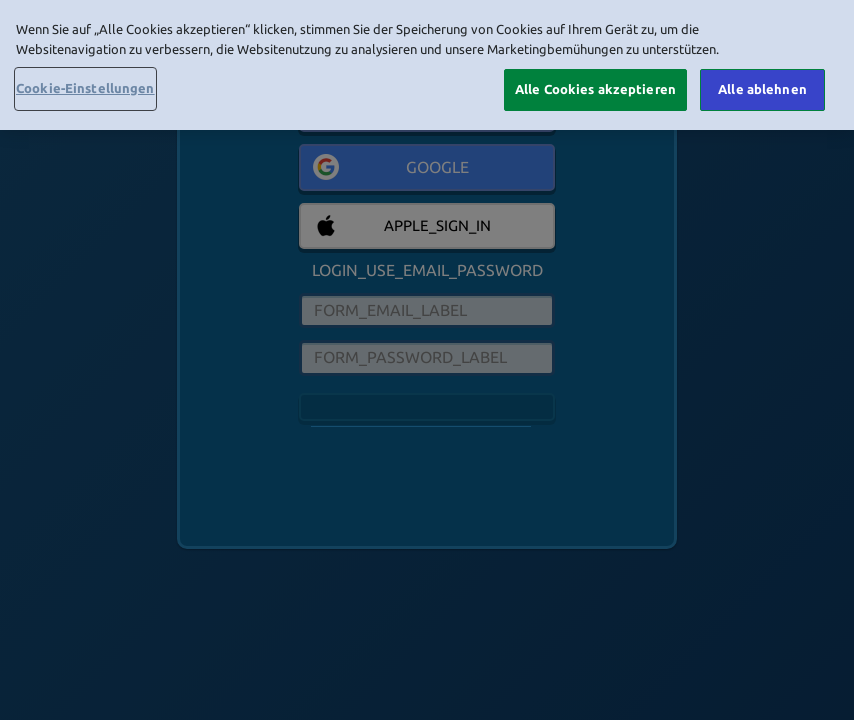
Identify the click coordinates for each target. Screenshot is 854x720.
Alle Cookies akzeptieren (595, 89)
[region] (427, 65)
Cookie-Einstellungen (85, 88)
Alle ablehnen (762, 89)
